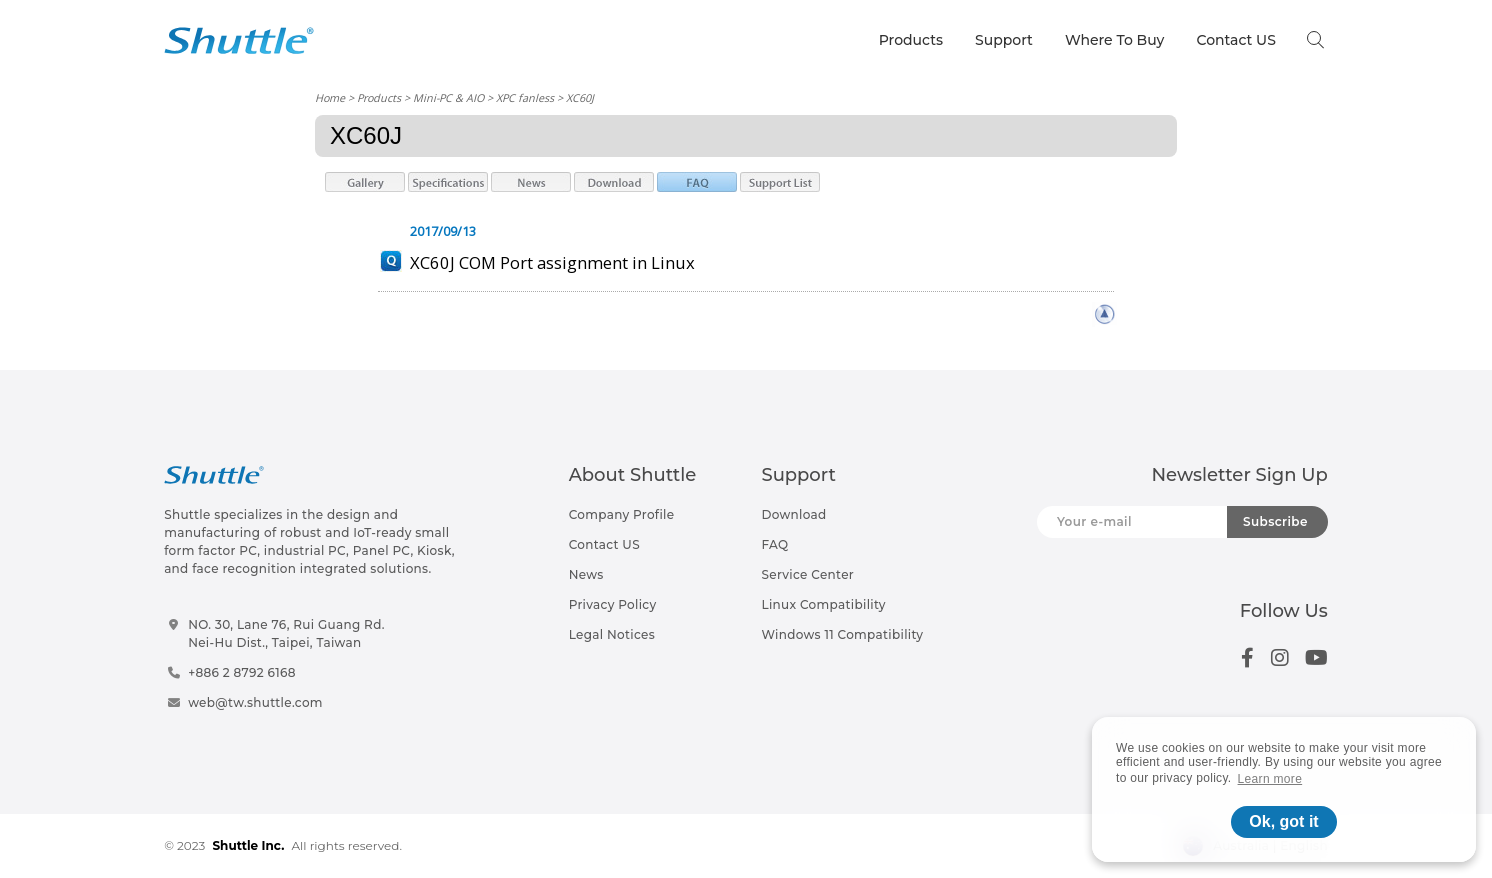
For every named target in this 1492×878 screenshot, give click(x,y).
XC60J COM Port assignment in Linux (552, 262)
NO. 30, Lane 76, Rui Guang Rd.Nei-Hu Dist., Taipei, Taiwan (286, 633)
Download (793, 514)
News (586, 574)
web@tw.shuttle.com (255, 702)
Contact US (1235, 40)
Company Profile (622, 514)
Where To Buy (1115, 40)
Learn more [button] (1270, 779)
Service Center (807, 574)
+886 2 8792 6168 (242, 672)
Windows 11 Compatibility (842, 634)
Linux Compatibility (823, 604)
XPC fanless (525, 97)
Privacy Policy (613, 604)
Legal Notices (612, 634)
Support (1004, 40)
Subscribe (1275, 521)
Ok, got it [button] (1283, 821)
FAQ (774, 544)
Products (911, 40)
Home (330, 97)
